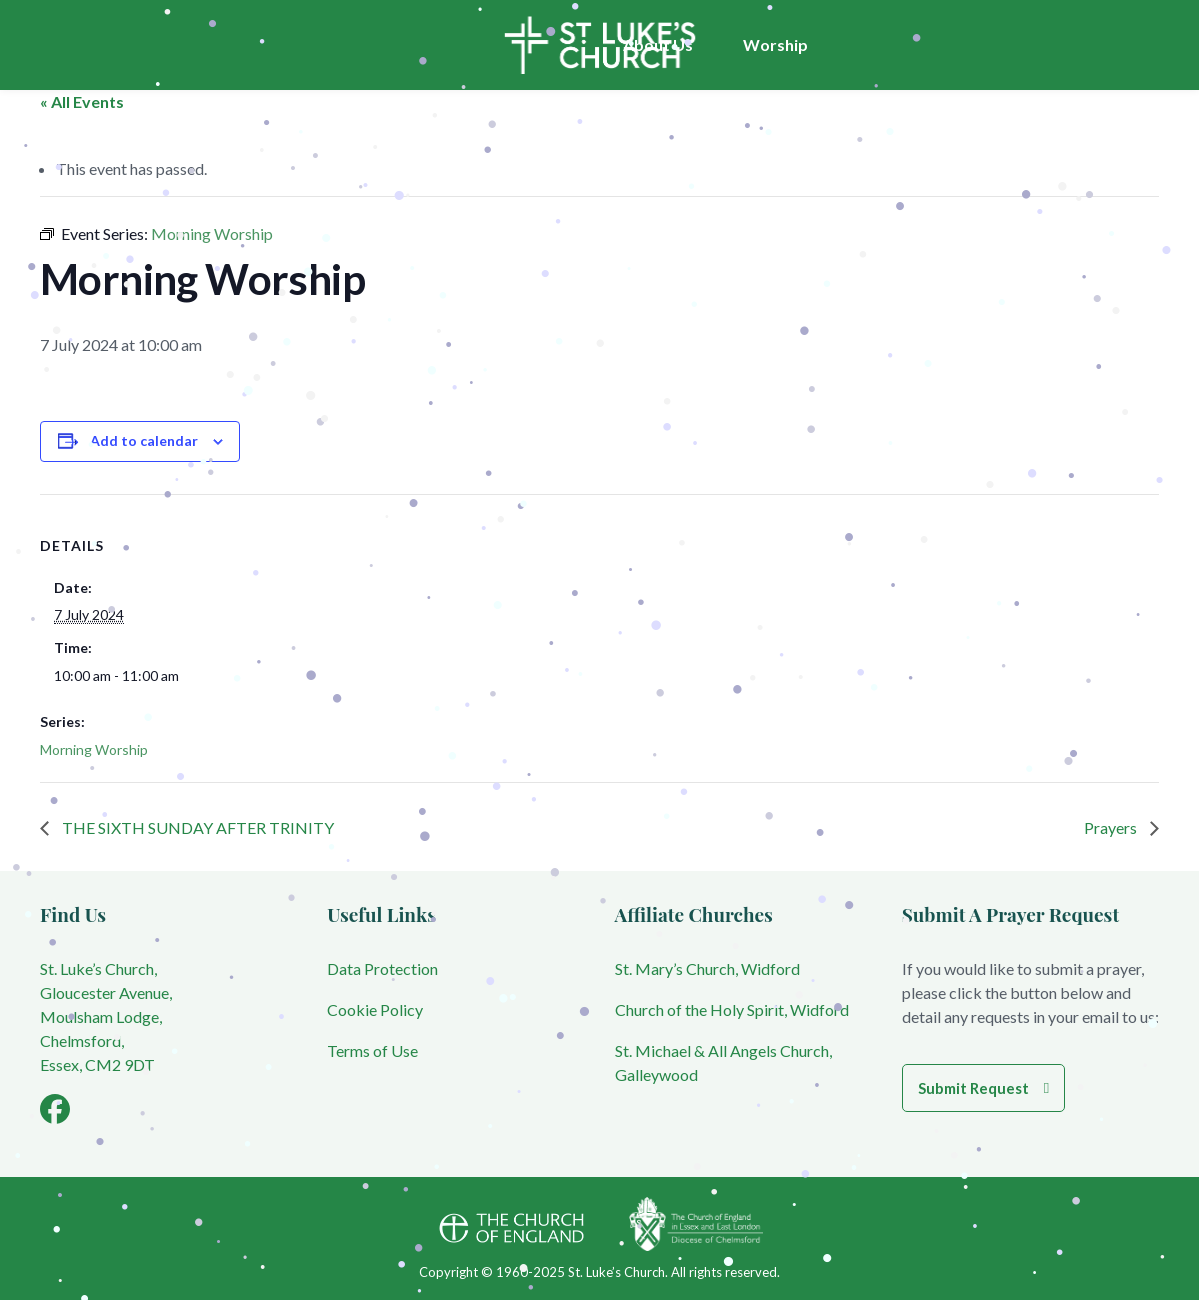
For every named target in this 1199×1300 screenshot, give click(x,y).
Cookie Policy (375, 1009)
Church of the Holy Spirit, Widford (732, 1009)
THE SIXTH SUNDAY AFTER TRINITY (196, 827)
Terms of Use (372, 1050)
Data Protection (382, 968)
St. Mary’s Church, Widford (707, 968)
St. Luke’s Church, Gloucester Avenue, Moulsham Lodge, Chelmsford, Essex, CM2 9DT (106, 1016)
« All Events (82, 101)
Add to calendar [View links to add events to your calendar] (144, 440)
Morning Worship (94, 749)
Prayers (1112, 827)
